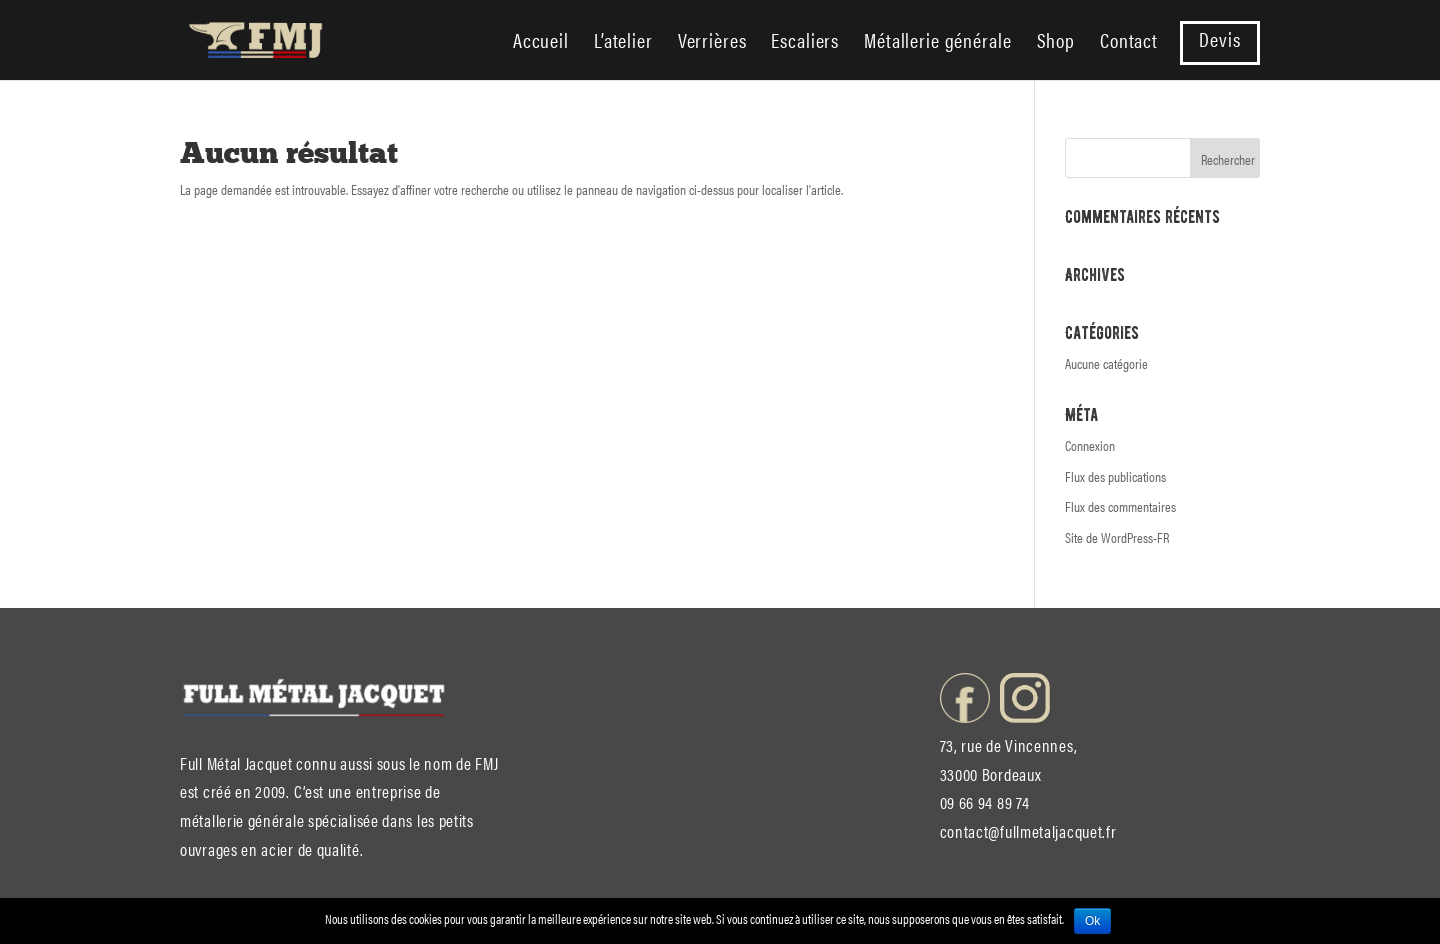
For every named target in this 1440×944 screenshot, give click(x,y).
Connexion (1090, 445)
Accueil (541, 43)
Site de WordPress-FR (1117, 537)
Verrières (712, 43)
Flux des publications (1115, 476)
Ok (1092, 921)
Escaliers (805, 43)
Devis (1219, 42)
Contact (1129, 43)
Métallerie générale (937, 43)
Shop (1056, 43)
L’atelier (623, 43)
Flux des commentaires (1120, 506)
